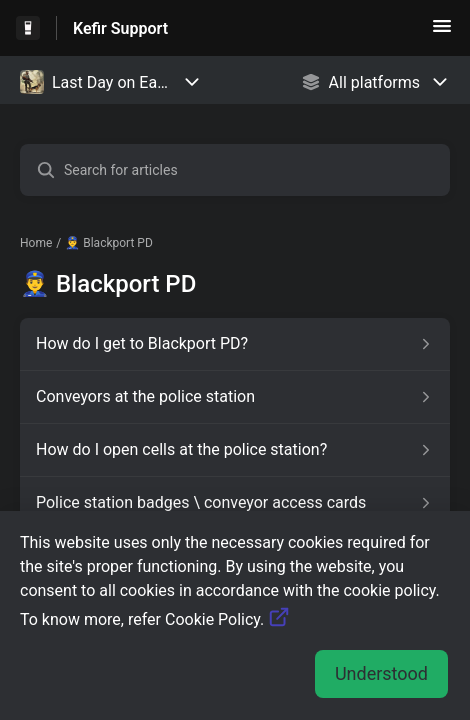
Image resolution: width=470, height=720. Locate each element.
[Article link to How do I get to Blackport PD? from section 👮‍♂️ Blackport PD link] (235, 344)
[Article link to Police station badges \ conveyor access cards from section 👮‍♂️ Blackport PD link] (235, 503)
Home (36, 243)
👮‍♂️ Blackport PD (109, 243)
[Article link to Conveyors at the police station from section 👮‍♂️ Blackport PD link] (235, 397)
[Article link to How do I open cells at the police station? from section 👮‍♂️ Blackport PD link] (235, 450)
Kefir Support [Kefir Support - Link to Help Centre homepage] (120, 28)
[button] (442, 32)
